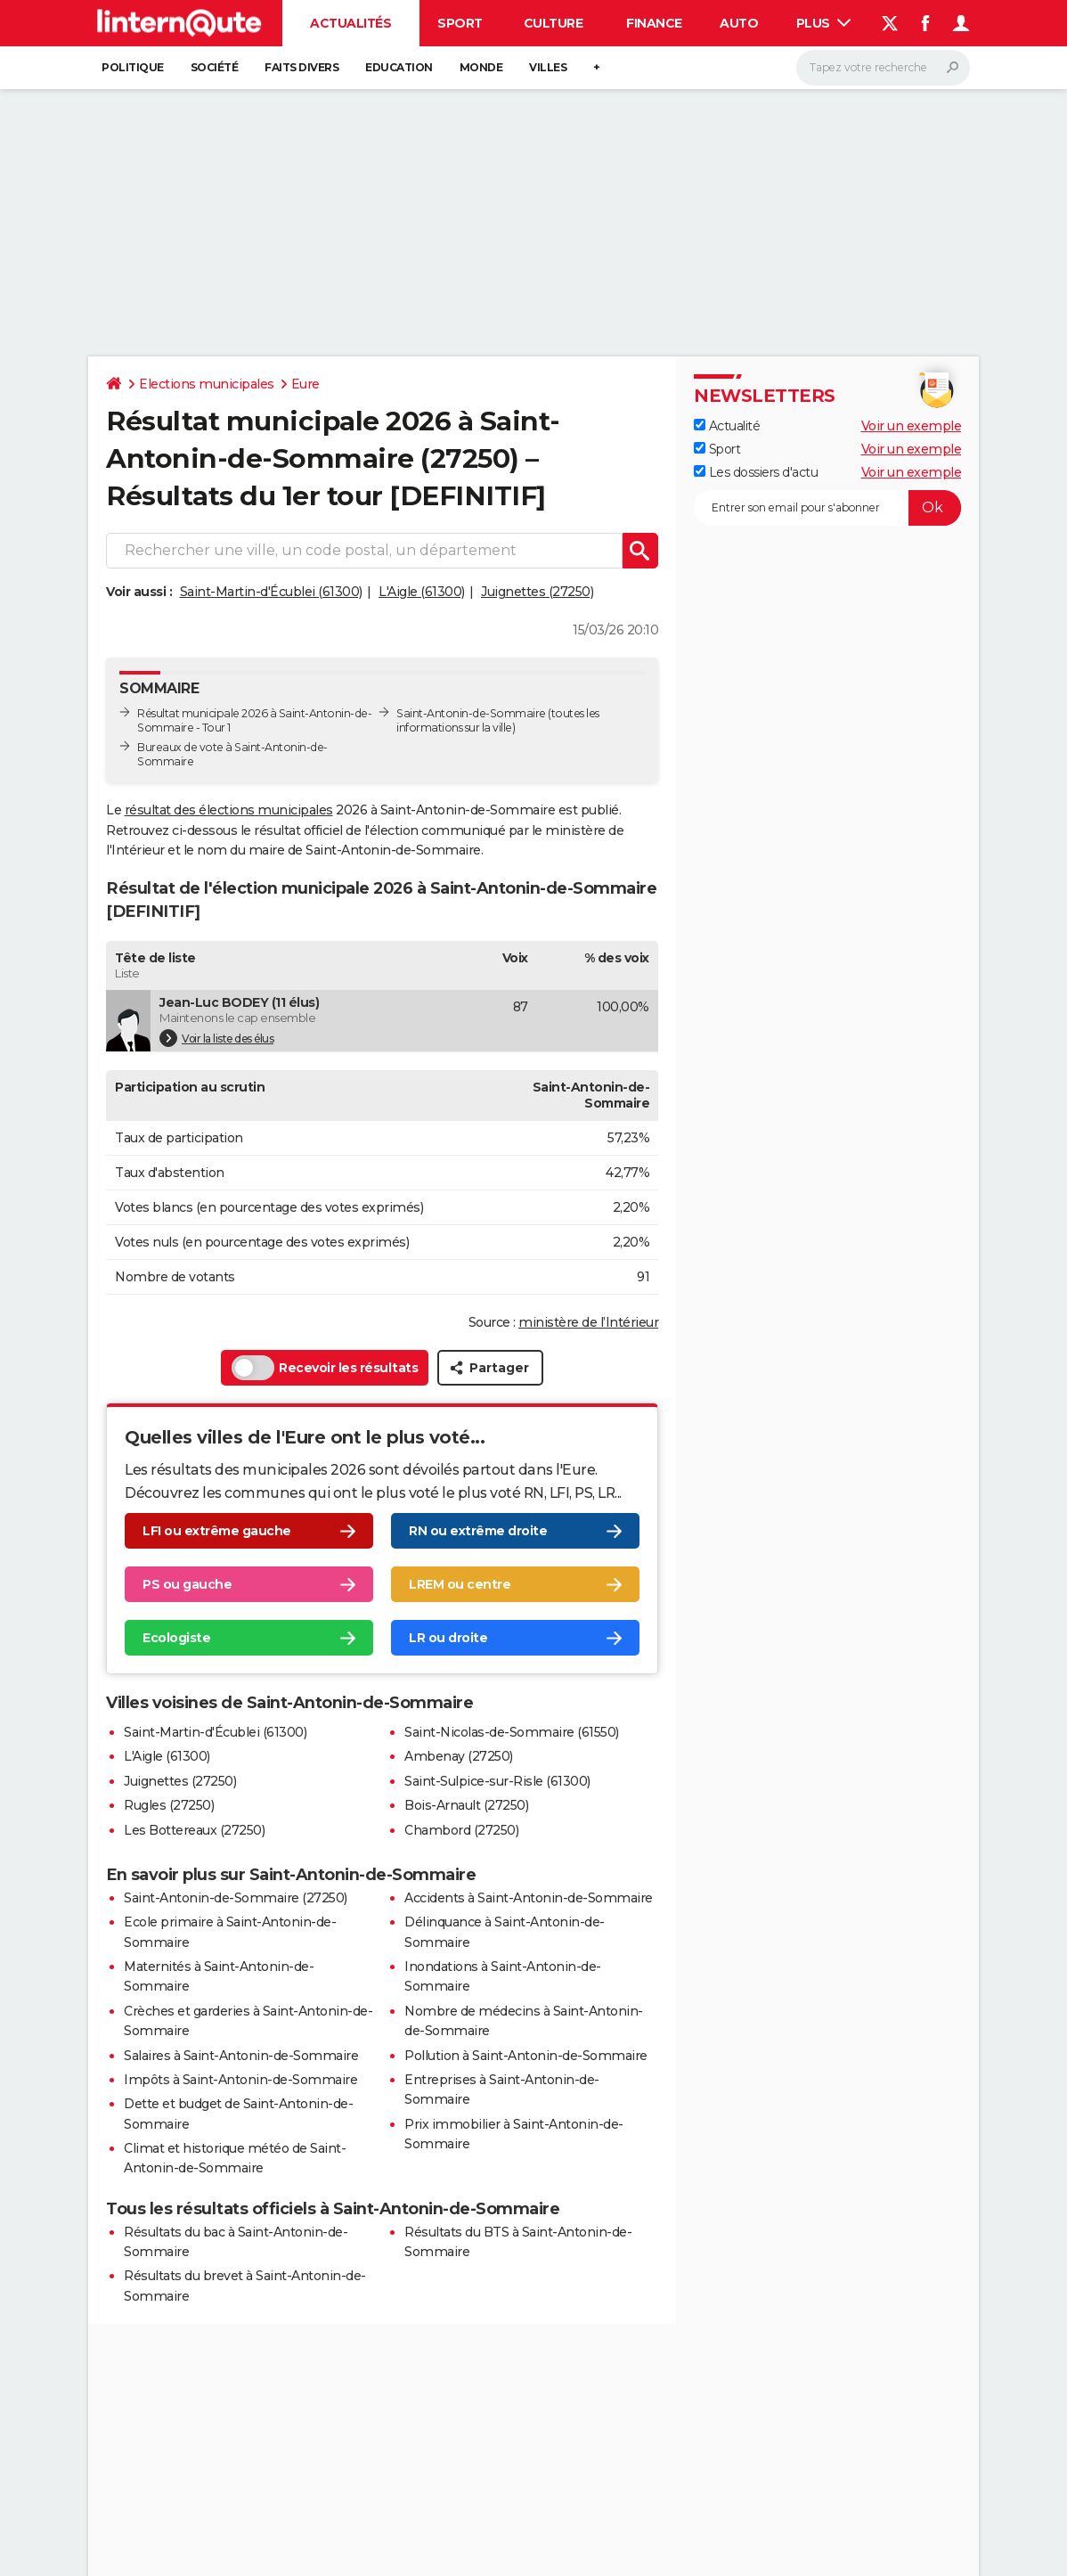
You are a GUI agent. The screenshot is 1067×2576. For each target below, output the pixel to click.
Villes (547, 67)
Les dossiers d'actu (756, 472)
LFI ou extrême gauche (217, 1531)
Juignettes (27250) (537, 592)
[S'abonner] (827, 508)
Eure (305, 384)
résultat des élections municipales (229, 810)
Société (215, 67)
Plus (823, 23)
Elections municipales (206, 384)
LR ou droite (448, 1638)
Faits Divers (301, 67)
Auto (739, 23)
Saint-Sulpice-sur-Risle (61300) (497, 1781)
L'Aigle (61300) (422, 592)
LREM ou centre (459, 1584)
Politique (133, 67)
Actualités (350, 23)
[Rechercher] (883, 68)
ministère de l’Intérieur (588, 1322)
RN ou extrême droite (478, 1531)
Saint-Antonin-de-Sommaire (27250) (235, 1898)
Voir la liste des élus (216, 1037)
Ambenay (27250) (458, 1756)
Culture (553, 23)
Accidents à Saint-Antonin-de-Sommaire (528, 1898)
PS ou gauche (187, 1584)
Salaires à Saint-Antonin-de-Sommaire (241, 2056)
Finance (654, 23)
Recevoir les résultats (325, 1367)
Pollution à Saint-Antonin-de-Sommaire (526, 2056)
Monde (481, 67)
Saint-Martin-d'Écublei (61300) (271, 592)
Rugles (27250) (169, 1805)
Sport (460, 23)
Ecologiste (176, 1638)
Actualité (727, 426)
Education (399, 67)
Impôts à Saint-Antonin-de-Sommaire (240, 2080)
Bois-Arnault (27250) (466, 1805)
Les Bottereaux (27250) (194, 1830)
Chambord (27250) (461, 1830)
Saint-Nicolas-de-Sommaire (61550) (511, 1732)
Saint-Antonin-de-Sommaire (471, 713)
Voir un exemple (911, 426)
